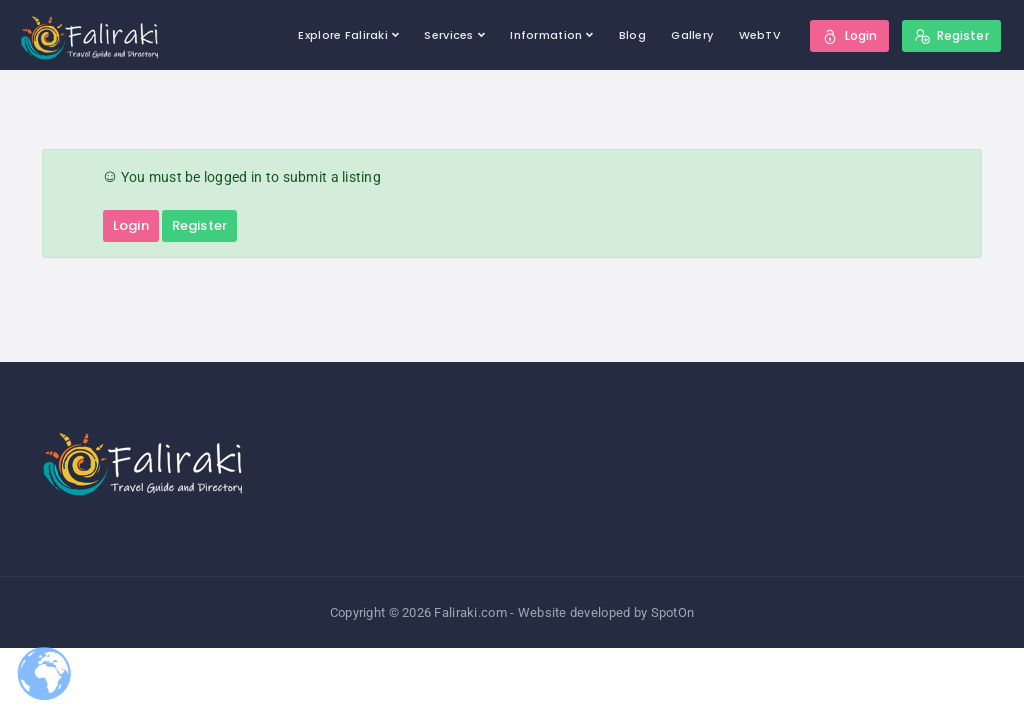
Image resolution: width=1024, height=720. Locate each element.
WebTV (760, 35)
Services (448, 35)
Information (546, 35)
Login (131, 225)
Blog (632, 35)
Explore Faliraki (342, 35)
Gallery (692, 35)
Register (199, 225)
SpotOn (673, 612)
